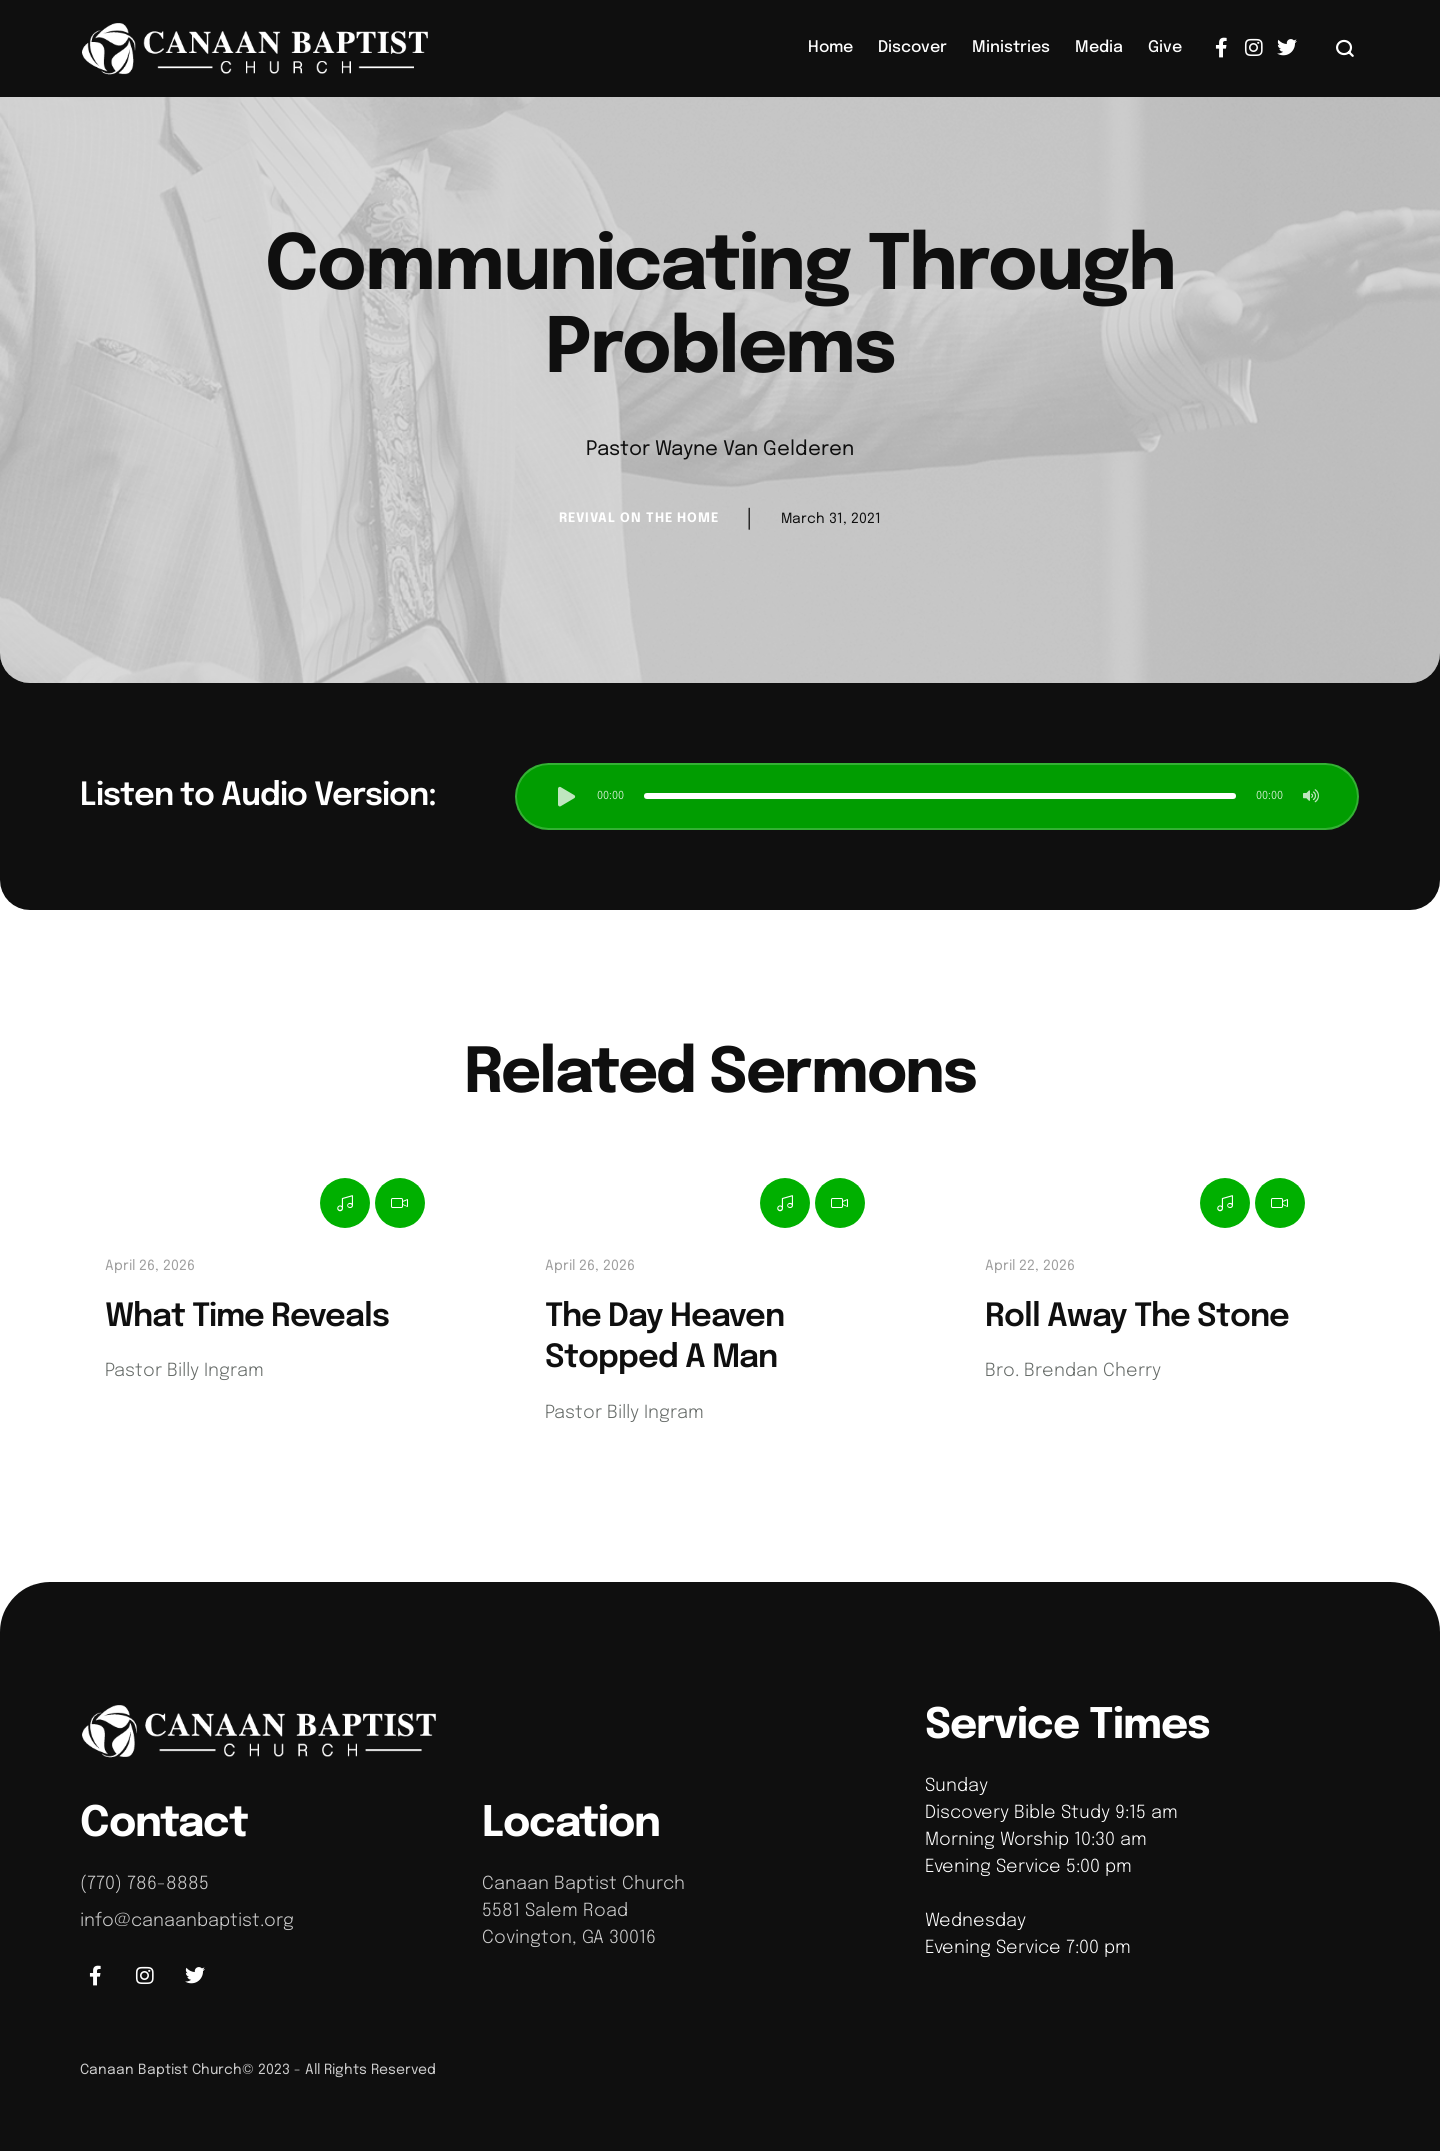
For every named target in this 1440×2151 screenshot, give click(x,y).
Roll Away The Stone (1137, 1317)
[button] (1345, 48)
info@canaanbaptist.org (187, 1921)
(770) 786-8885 (144, 1884)
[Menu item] (830, 48)
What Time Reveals (247, 1317)
